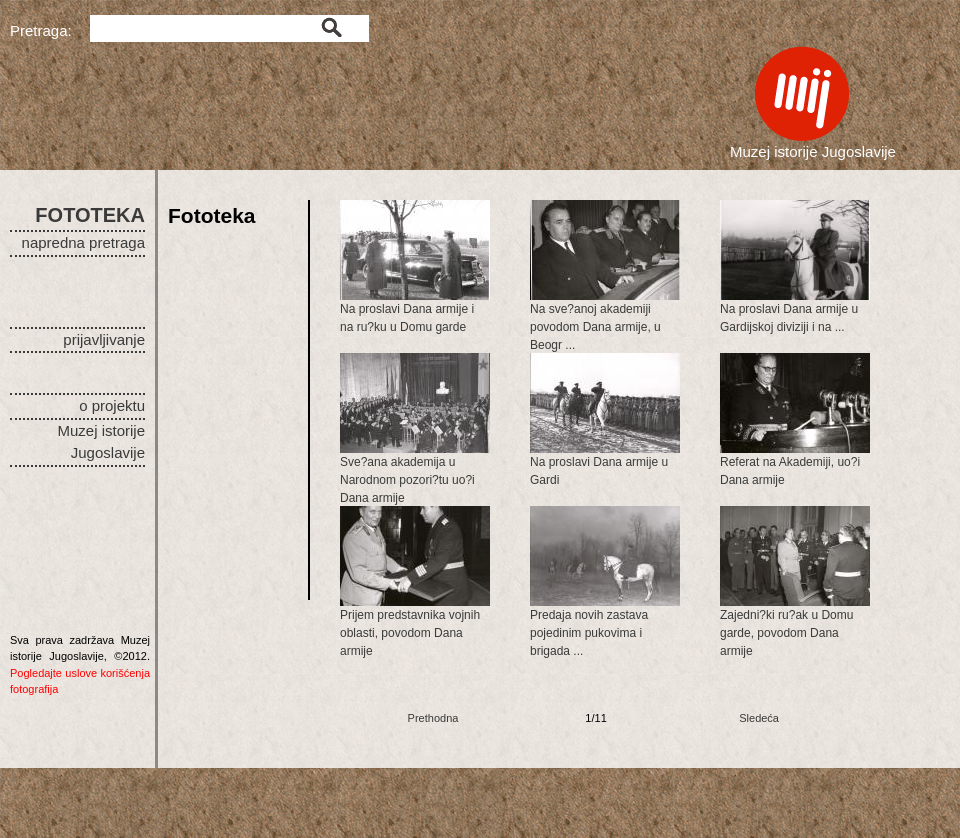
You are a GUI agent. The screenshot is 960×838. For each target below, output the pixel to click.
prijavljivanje (104, 339)
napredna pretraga (83, 242)
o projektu (112, 405)
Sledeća (759, 718)
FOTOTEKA (90, 215)
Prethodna (433, 718)
